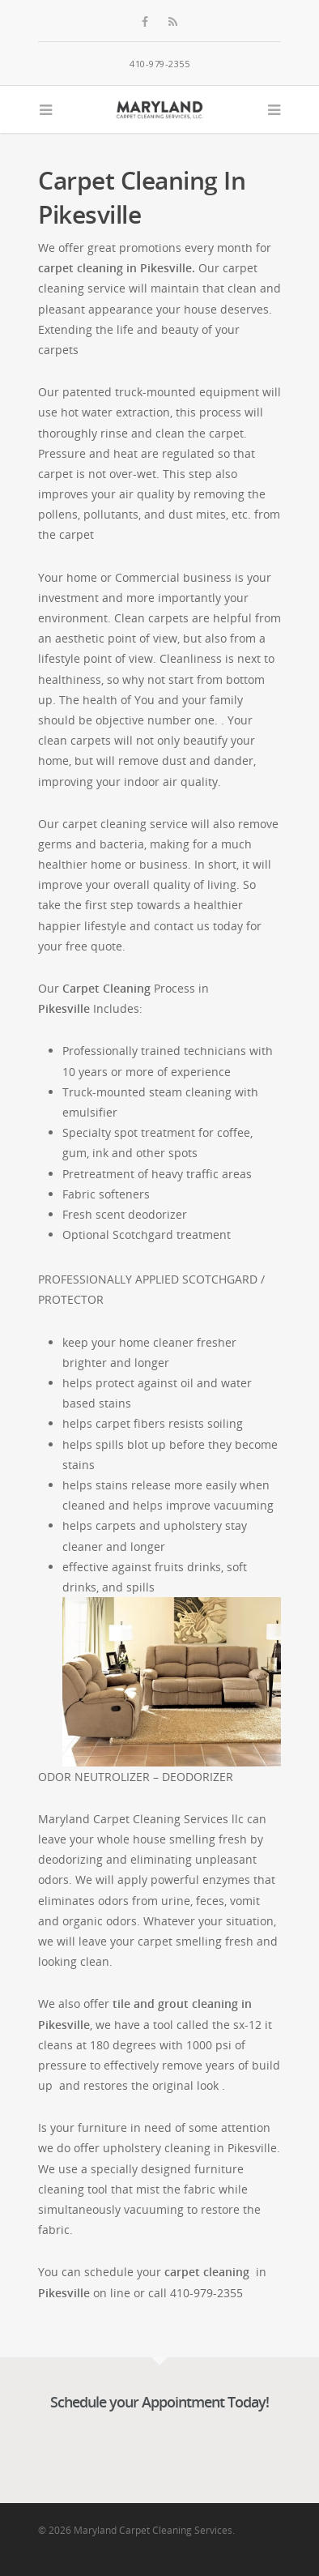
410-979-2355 (159, 64)
